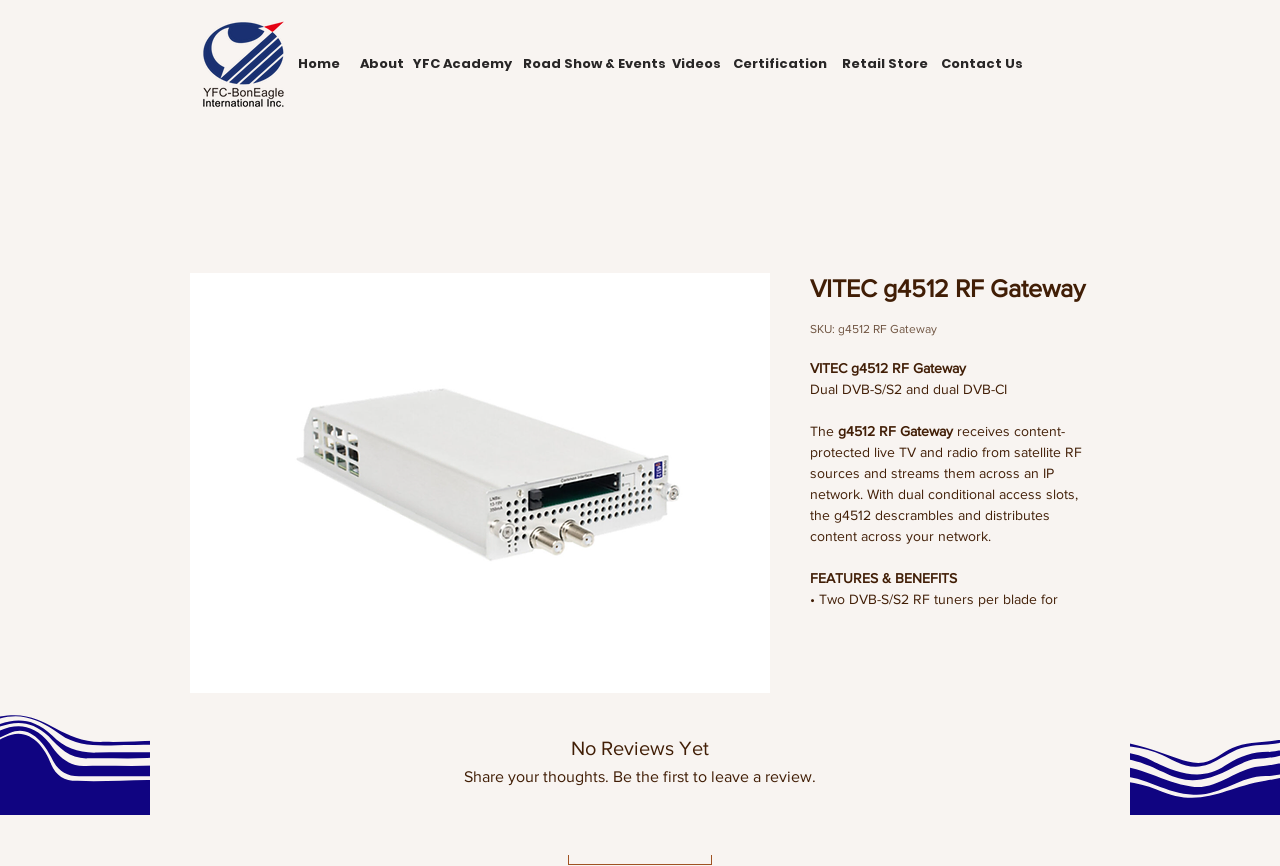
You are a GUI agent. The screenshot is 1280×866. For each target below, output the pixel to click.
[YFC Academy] (462, 64)
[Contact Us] (981, 64)
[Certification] (780, 64)
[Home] (319, 64)
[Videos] (696, 64)
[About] (381, 64)
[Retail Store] (884, 64)
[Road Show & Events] (594, 64)
